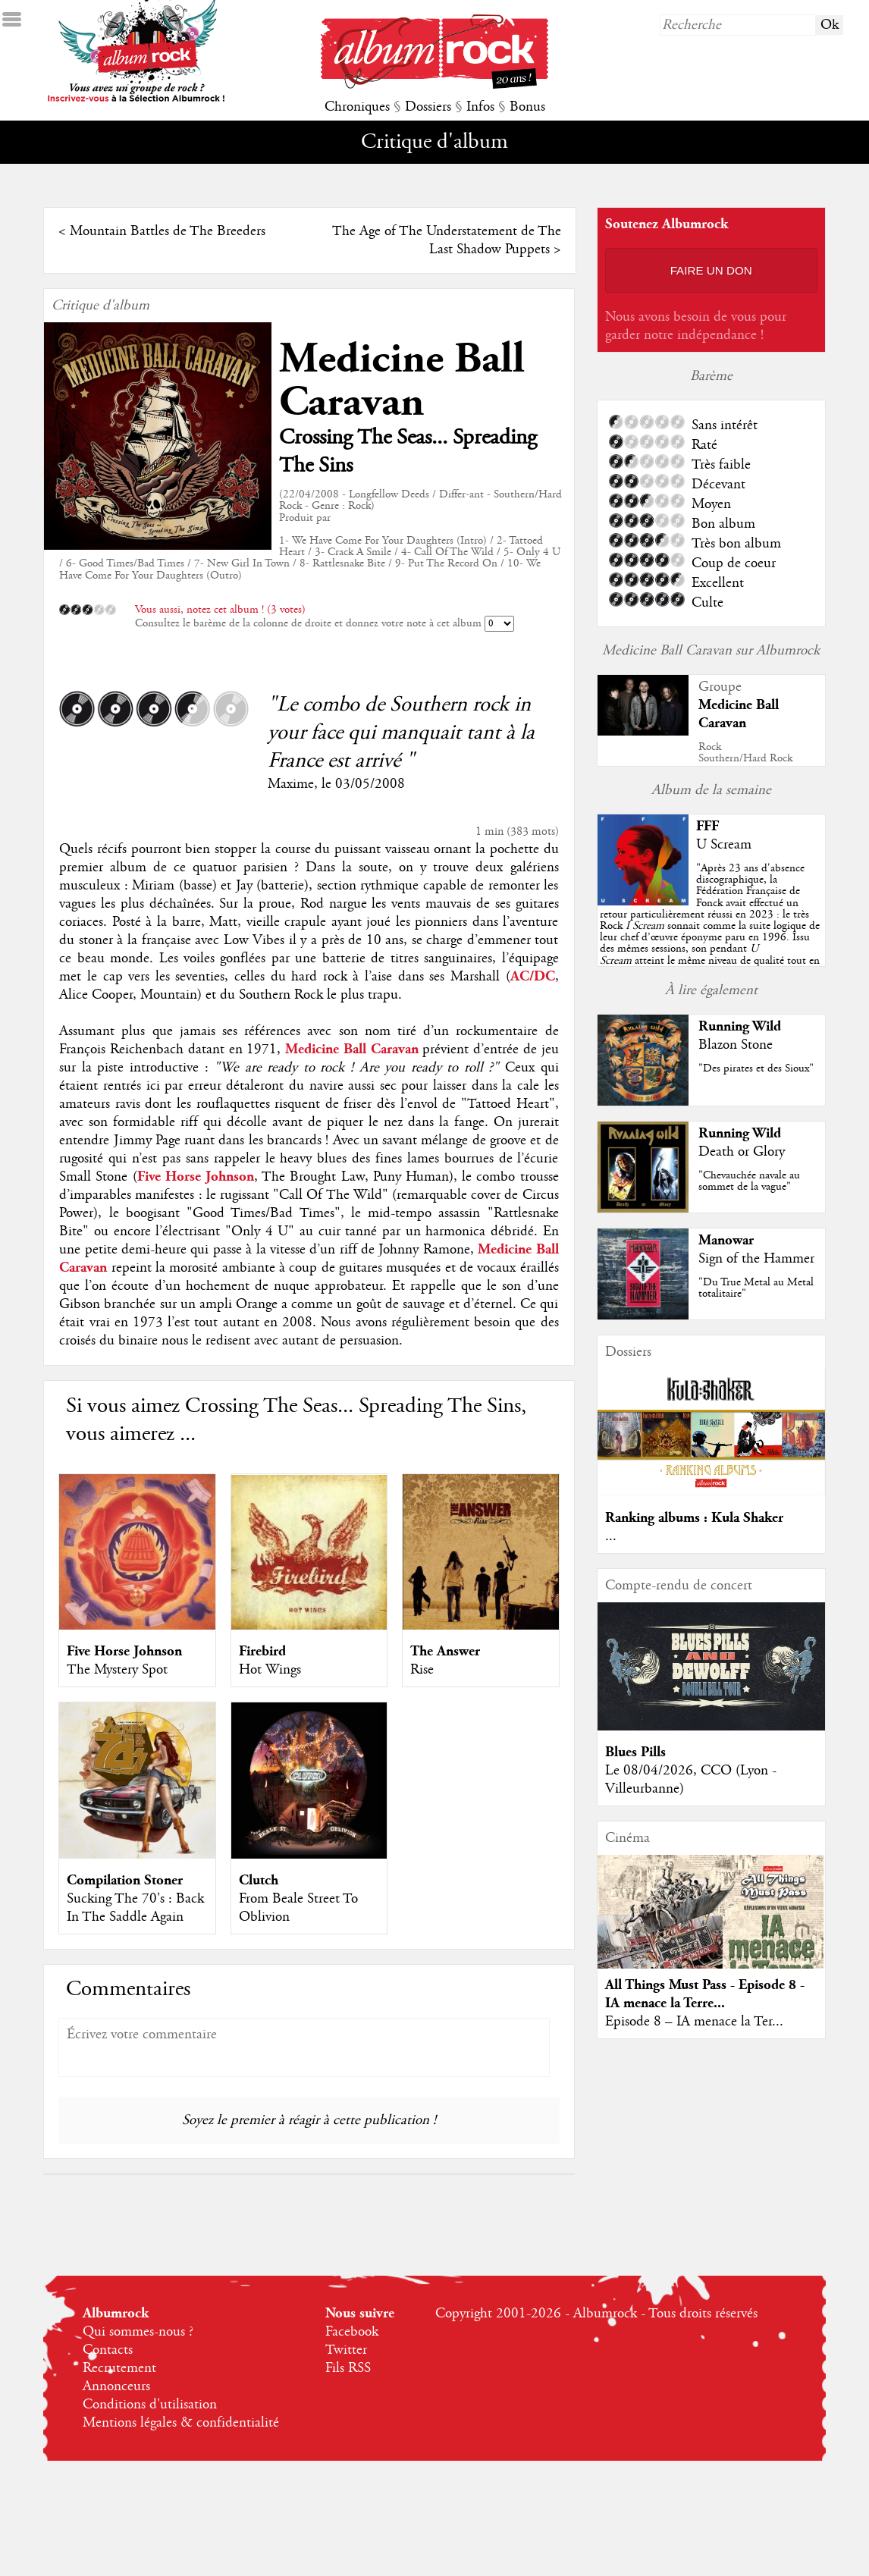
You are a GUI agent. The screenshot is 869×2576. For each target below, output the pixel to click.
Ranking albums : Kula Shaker (694, 1517)
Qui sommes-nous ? (138, 2332)
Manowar (726, 1240)
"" (710, 926)
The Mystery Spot (117, 1670)
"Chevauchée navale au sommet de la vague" (749, 1181)
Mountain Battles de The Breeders (167, 231)
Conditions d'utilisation (150, 2405)
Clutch (258, 1880)
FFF (707, 826)
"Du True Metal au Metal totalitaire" (756, 1288)
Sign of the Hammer (756, 1259)
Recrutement (119, 2368)
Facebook (351, 2332)
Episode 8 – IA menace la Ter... (694, 2022)
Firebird (262, 1651)
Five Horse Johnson (124, 1651)
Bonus (527, 107)
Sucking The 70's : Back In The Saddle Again (135, 1908)
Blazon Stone (735, 1045)
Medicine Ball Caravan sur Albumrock (711, 651)
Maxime (291, 784)
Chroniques (357, 107)
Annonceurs (116, 2386)
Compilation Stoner (125, 1880)
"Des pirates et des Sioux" (756, 1068)
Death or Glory (741, 1152)
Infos (480, 107)
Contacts (108, 2350)
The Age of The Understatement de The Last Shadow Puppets (446, 240)
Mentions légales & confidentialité (181, 2423)
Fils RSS (348, 2368)
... (610, 1536)
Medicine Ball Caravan (402, 380)
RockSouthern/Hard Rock (745, 752)
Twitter (346, 2350)
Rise (422, 1670)
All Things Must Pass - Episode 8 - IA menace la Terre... (705, 1994)
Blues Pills (635, 1752)
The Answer (445, 1651)
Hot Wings (270, 1670)
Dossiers (428, 107)
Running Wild (739, 1026)
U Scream (723, 845)
